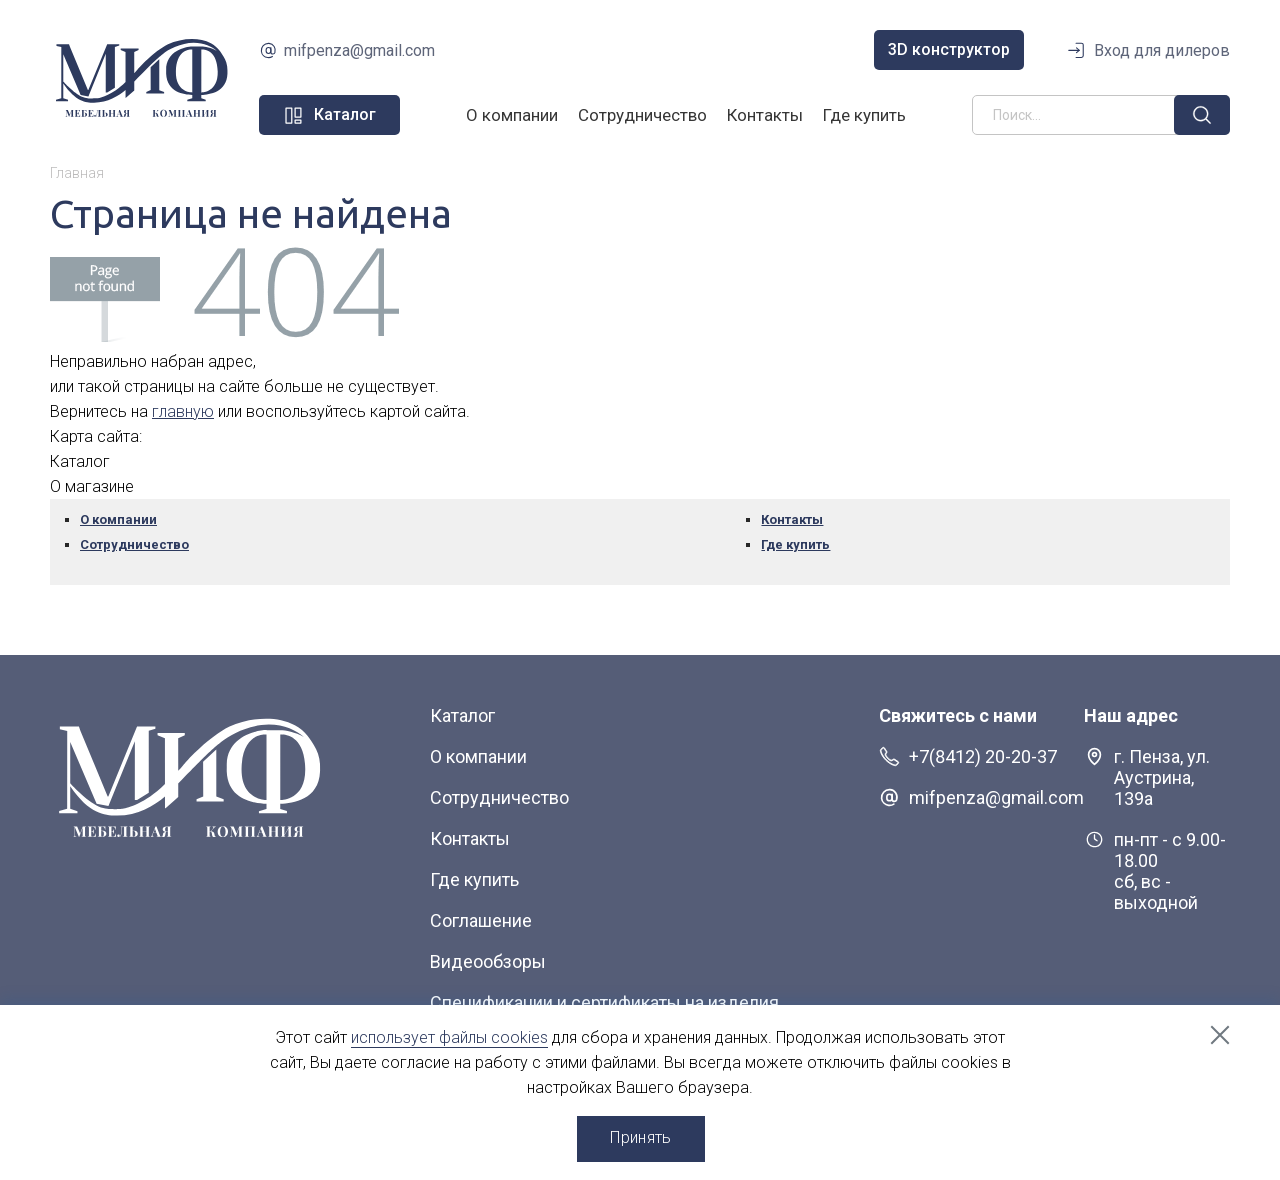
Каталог (462, 715)
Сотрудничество (642, 115)
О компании (512, 115)
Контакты (765, 115)
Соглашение (481, 920)
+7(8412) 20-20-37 (983, 756)
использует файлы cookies (449, 1037)
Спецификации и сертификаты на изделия (604, 1002)
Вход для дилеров (1162, 50)
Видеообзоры (488, 961)
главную (183, 411)
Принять (640, 1137)
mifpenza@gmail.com (359, 50)
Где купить (864, 115)
